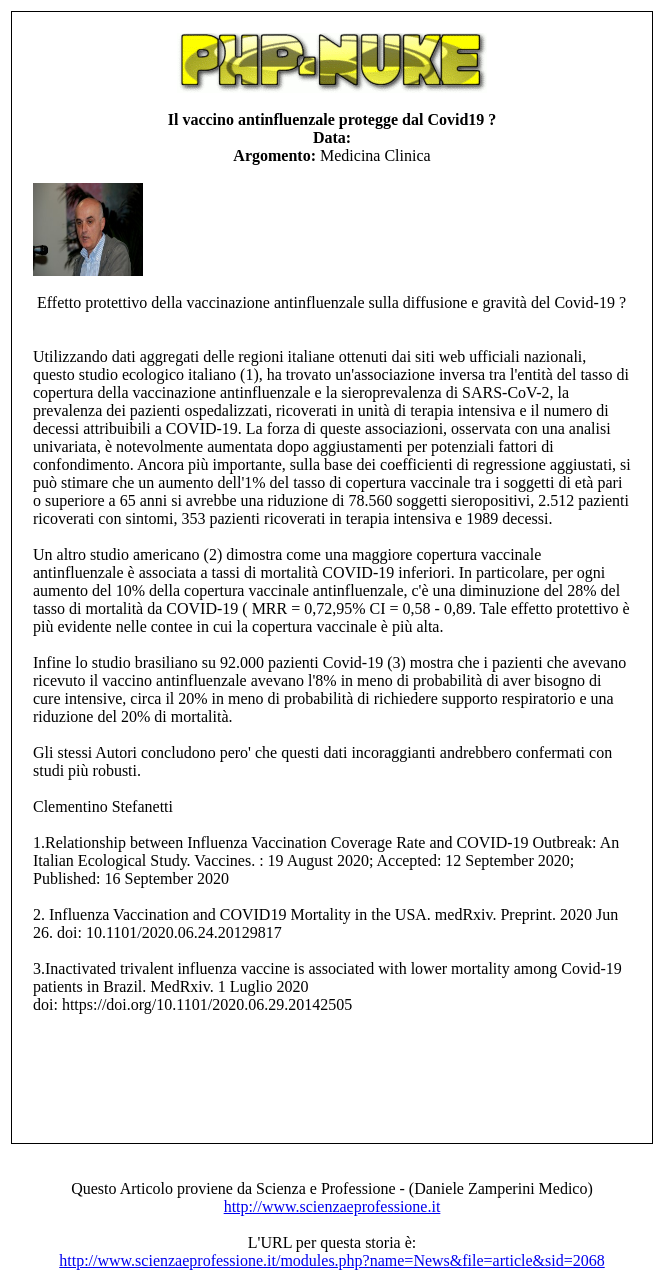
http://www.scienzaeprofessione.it (332, 1206)
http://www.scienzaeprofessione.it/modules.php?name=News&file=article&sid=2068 (331, 1260)
